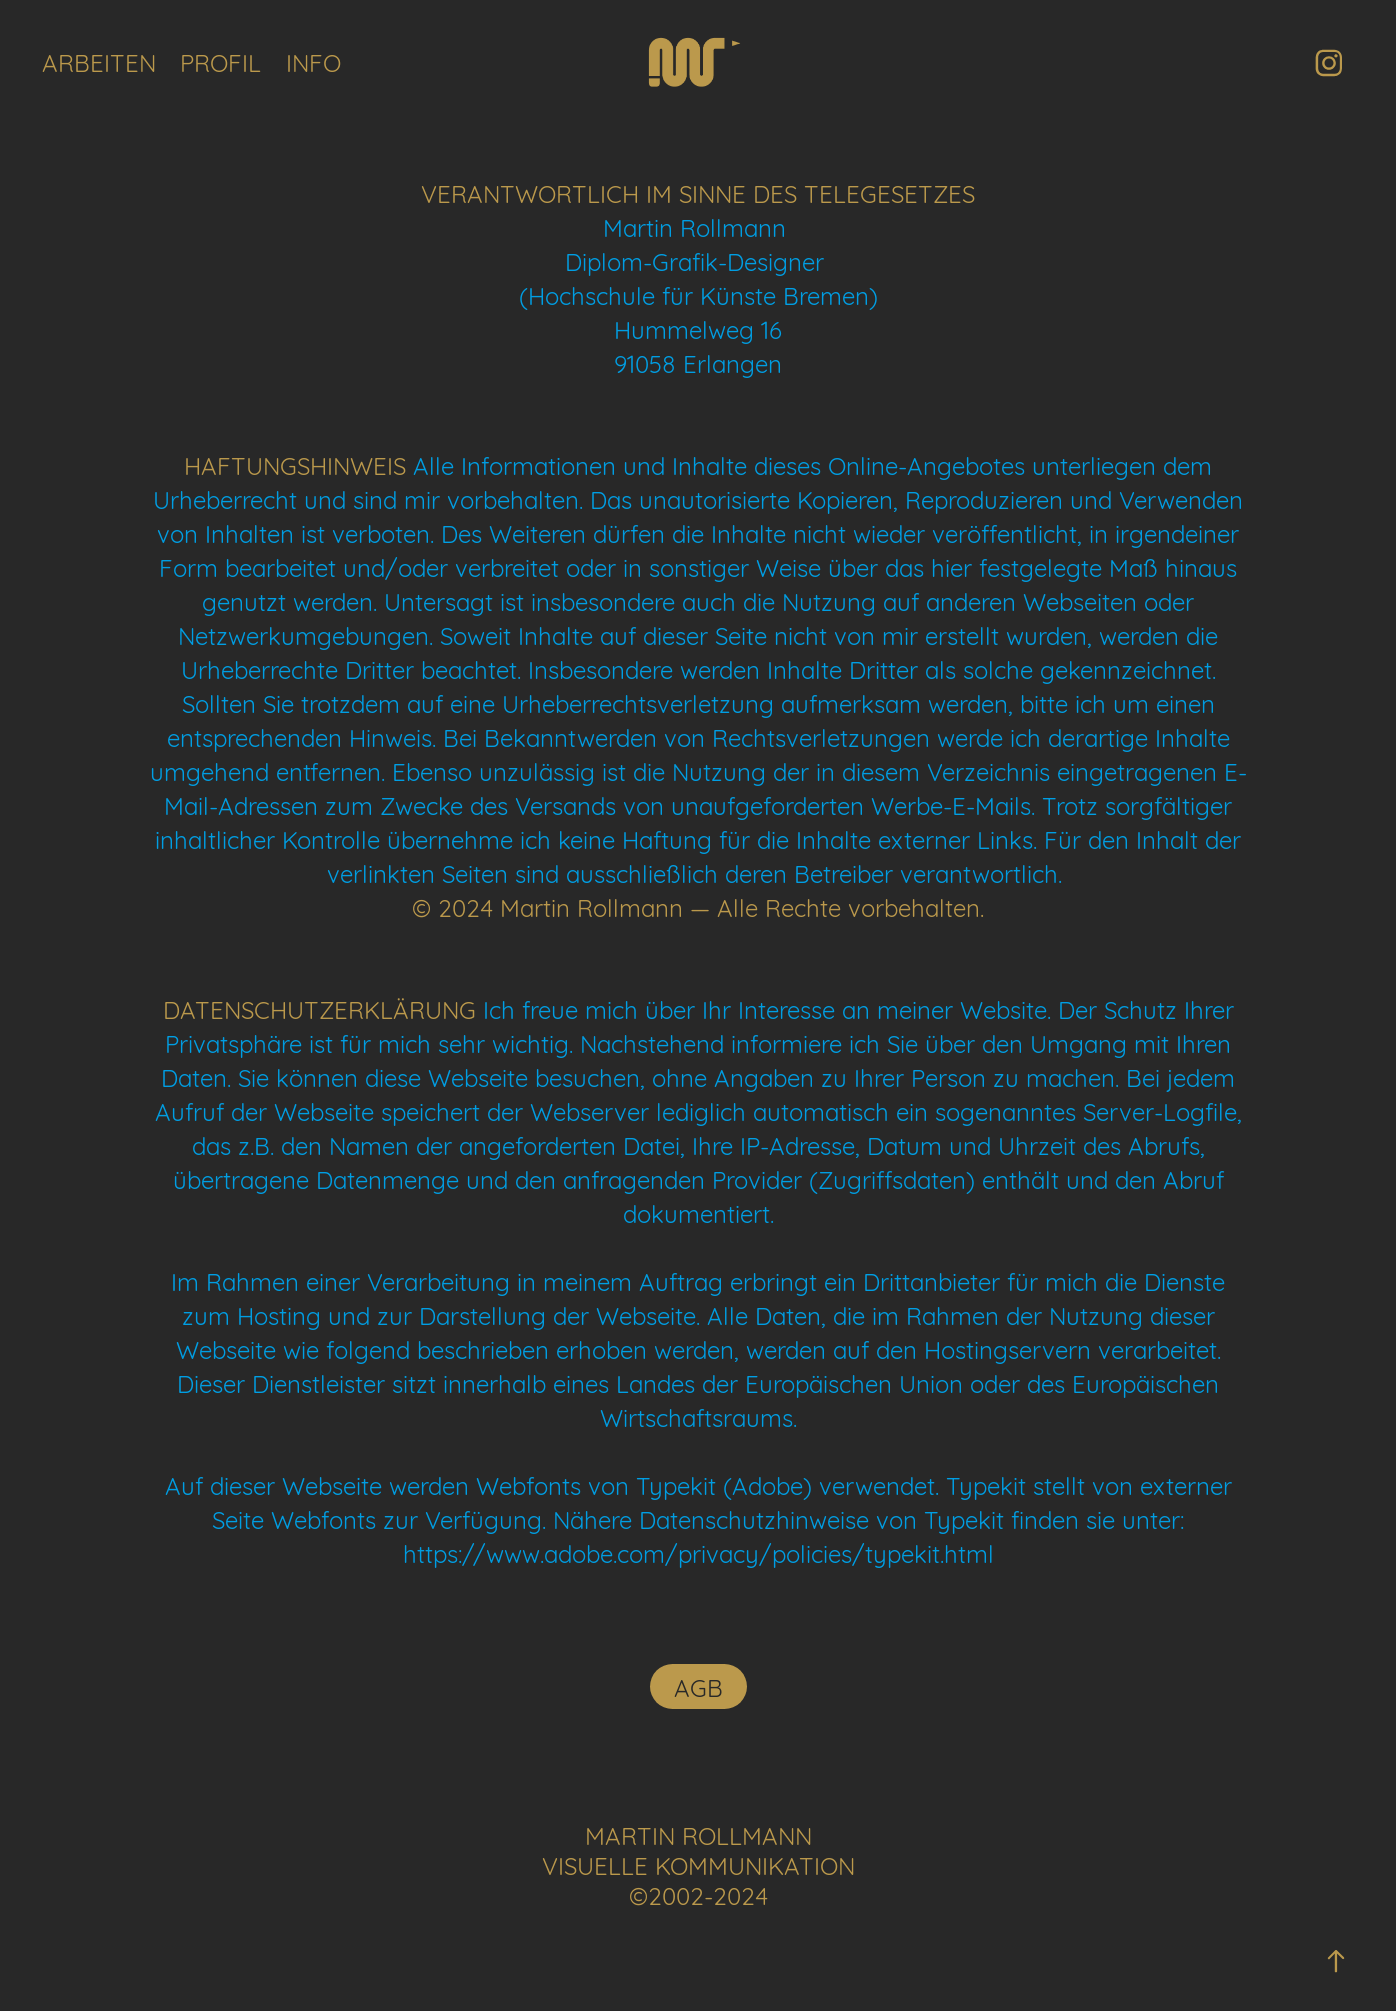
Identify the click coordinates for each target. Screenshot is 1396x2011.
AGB (698, 1686)
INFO (313, 61)
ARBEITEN (99, 61)
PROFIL (220, 61)
